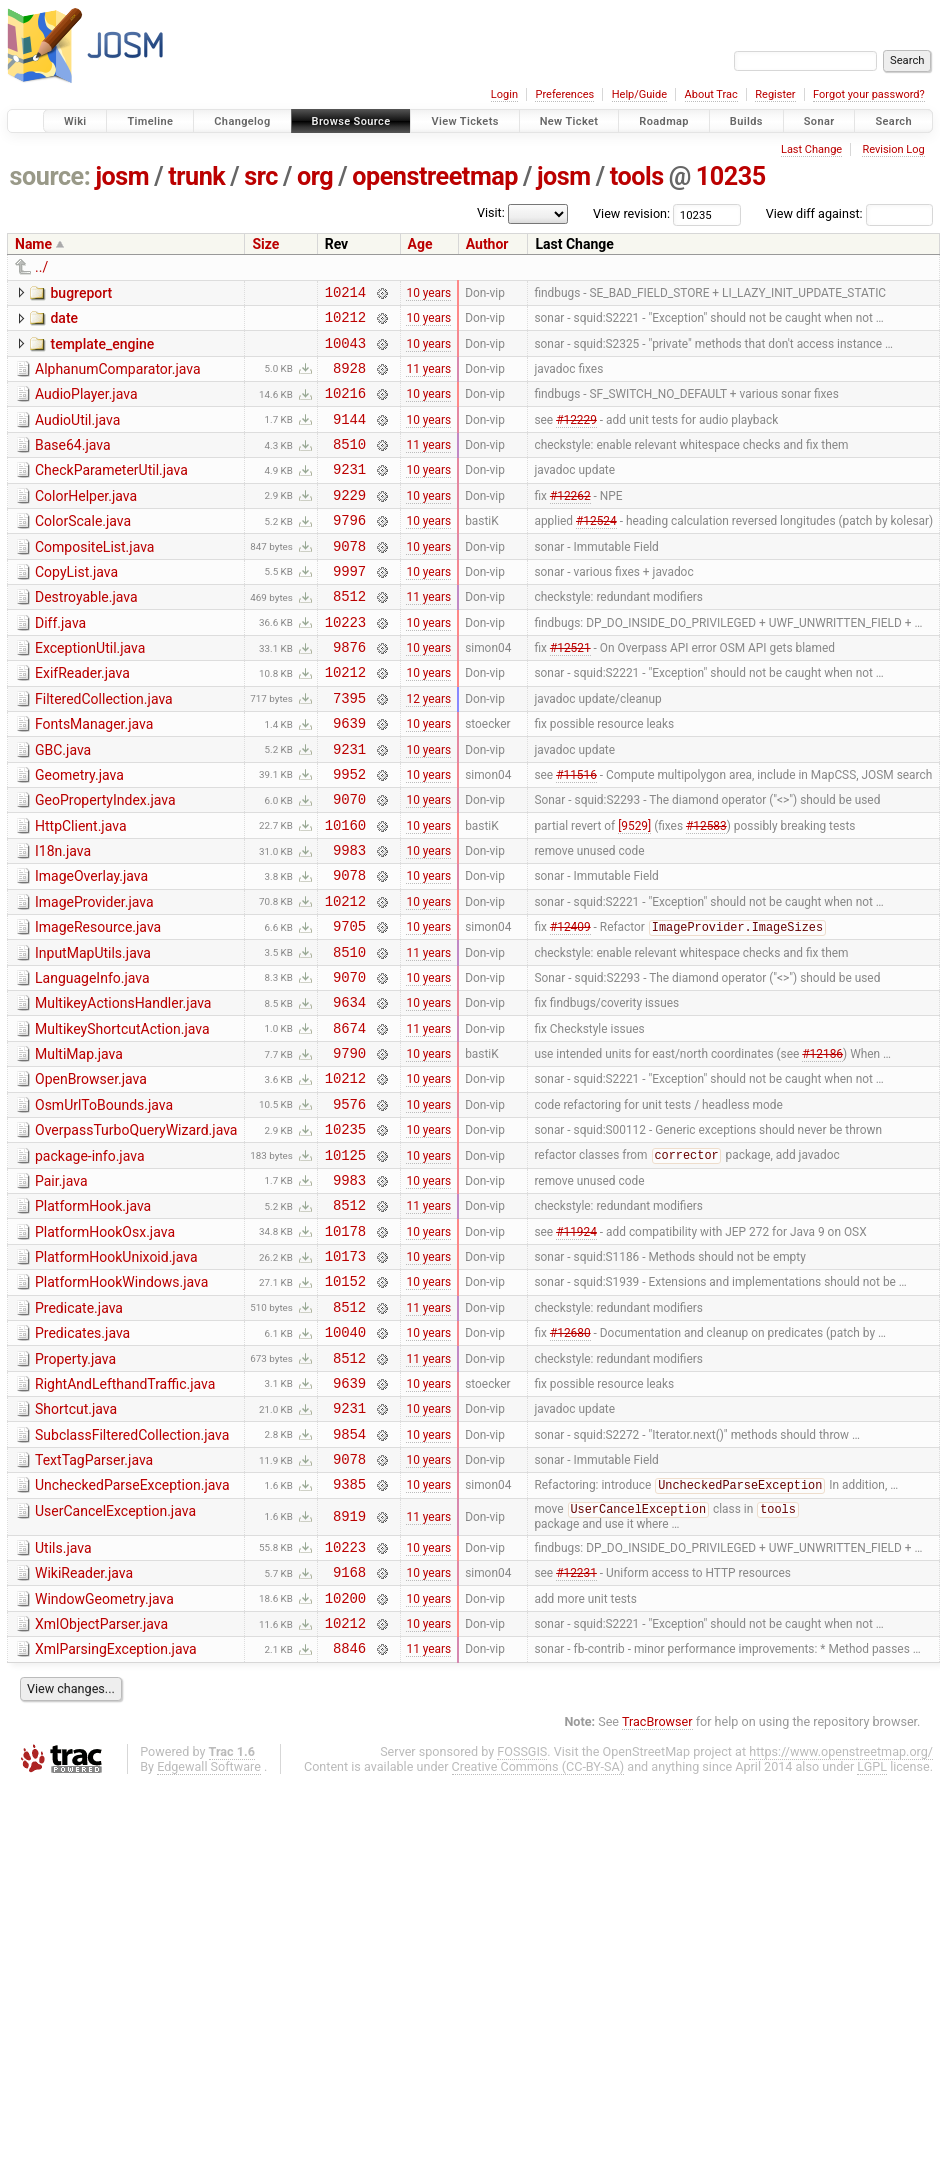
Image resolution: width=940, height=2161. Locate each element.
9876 (349, 691)
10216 (345, 407)
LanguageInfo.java (92, 1059)
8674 (349, 1117)
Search (893, 121)
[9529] (634, 890)
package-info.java (90, 1258)
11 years (428, 379)
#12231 (576, 1723)
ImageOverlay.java (91, 945)
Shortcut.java (76, 1541)
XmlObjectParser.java (101, 1778)
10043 (345, 351)
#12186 (822, 1146)
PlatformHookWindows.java (121, 1399)
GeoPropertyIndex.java (105, 860)
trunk (196, 176)
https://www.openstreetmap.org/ (841, 1911)
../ (41, 267)
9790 (349, 1145)
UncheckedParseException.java (132, 1626)
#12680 (570, 1458)
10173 (345, 1372)
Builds (746, 121)
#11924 (576, 1344)
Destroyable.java (86, 633)
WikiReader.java (84, 1721)
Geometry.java (79, 832)
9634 (349, 1088)
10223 (345, 663)
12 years (428, 748)
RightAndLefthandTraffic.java (125, 1513)
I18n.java (63, 917)
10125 (345, 1259)
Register (775, 94)
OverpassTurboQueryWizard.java (136, 1229)
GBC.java (63, 804)
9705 (349, 1003)
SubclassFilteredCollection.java (132, 1570)
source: (50, 176)
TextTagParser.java (94, 1598)
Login (504, 94)
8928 (349, 379)
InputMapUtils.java (93, 1031)
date (64, 321)
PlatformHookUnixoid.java (116, 1371)
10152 (345, 1400)
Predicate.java (79, 1428)
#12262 (570, 521)
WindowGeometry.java (104, 1750)
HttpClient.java (81, 889)
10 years (428, 294)
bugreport (81, 293)
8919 (349, 1661)
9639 (349, 776)
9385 (349, 1627)
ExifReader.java (82, 718)
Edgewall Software (209, 1926)
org (315, 176)
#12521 (570, 692)
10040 (345, 1457)
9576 (349, 1202)
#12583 (706, 890)
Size (265, 244)
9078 (349, 578)
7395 (349, 748)
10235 (731, 176)
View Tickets (464, 121)
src (261, 176)
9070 (349, 861)
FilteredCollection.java (104, 747)
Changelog (242, 121)
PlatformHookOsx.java (105, 1343)
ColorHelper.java (86, 520)
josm (122, 176)
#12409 (570, 1005)
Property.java (75, 1485)
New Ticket (569, 121)
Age (420, 244)
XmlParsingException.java (116, 1806)
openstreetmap (435, 176)
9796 (349, 549)
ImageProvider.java (94, 974)
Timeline (150, 121)
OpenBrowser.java (91, 1172)
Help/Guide (639, 94)
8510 (349, 464)
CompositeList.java (94, 577)
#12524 (596, 550)
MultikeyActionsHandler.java (123, 1087)
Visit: (491, 212)
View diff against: (849, 213)
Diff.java (60, 662)
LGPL (872, 1926)
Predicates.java (82, 1456)
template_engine (102, 350)
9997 (349, 606)
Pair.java (61, 1286)
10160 (345, 890)
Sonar (819, 121)
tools (637, 176)
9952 (349, 833)
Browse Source (351, 121)
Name (33, 244)
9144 (349, 436)
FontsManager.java (94, 775)
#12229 (576, 436)
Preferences (564, 94)
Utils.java (63, 1693)
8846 (349, 1807)
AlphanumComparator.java (118, 378)
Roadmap (664, 121)
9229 (349, 521)
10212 (345, 322)
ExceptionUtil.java (90, 690)
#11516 (576, 833)
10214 (345, 294)
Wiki (75, 121)
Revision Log (893, 149)
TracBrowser (657, 1881)
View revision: (631, 213)
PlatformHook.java (93, 1314)
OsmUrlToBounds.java (104, 1201)
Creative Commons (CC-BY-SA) (538, 1926)
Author (487, 244)
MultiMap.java (79, 1144)
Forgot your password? (869, 94)
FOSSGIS (522, 1911)
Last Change (811, 149)
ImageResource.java (98, 1002)
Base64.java (73, 463)
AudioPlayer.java (86, 406)
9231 (349, 492)
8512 (349, 634)
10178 (345, 1344)
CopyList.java (76, 605)
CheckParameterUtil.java (111, 491)
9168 (349, 1722)
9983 (349, 918)
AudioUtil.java (77, 435)
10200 (345, 1751)
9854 (349, 1571)
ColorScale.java (83, 548)
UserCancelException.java (115, 1655)
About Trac (711, 94)
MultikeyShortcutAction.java (122, 1116)
